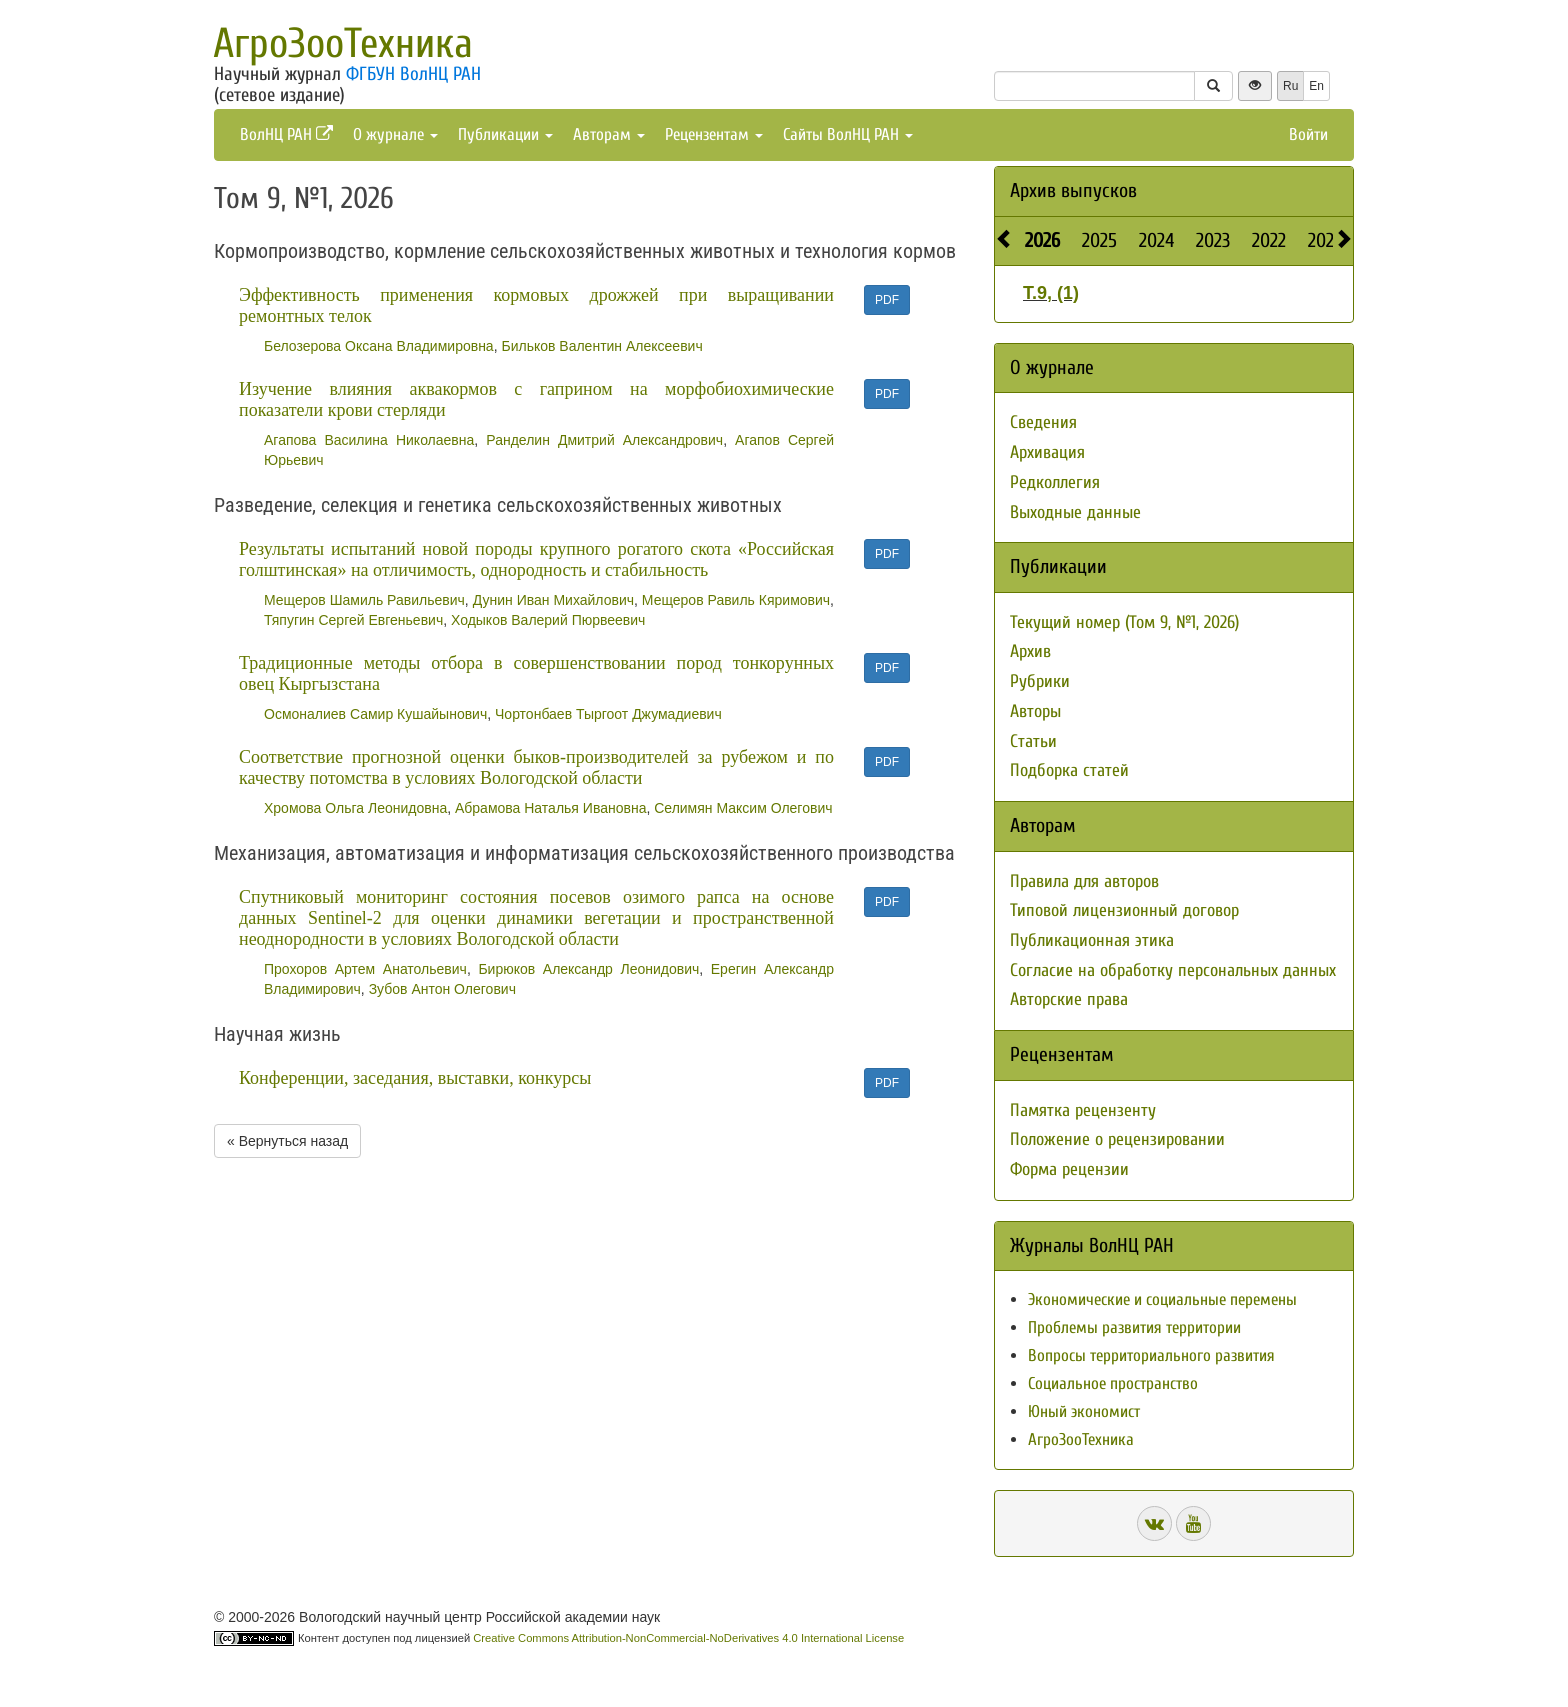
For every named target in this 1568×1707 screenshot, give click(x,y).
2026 (1042, 240)
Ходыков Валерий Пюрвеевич (548, 620)
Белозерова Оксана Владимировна (379, 346)
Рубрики (1040, 681)
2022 (1269, 240)
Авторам (609, 134)
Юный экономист (1084, 1411)
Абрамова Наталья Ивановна (550, 808)
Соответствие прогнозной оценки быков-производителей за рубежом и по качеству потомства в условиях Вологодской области (536, 767)
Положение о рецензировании (1117, 1139)
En (1316, 86)
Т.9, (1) (1051, 293)
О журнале (395, 134)
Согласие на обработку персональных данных (1173, 970)
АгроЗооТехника (343, 43)
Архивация (1047, 452)
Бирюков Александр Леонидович (588, 969)
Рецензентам (714, 134)
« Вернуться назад (287, 1141)
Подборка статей (1069, 770)
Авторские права (1069, 999)
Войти (1308, 134)
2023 (1213, 240)
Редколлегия (1055, 482)
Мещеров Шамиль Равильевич (364, 600)
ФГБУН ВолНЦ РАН (413, 74)
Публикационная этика (1092, 940)
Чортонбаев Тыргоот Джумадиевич (608, 714)
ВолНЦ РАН (286, 134)
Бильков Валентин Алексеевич (601, 346)
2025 (1099, 240)
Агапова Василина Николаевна (369, 440)
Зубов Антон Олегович (442, 989)
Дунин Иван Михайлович (553, 600)
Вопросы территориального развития (1151, 1355)
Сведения (1043, 422)
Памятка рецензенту (1083, 1110)
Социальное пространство (1113, 1383)
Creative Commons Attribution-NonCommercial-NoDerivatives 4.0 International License (688, 1638)
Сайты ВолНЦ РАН (848, 134)
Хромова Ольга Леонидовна (355, 808)
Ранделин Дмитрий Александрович (604, 440)
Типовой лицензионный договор (1124, 910)
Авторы (1035, 711)
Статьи (1033, 741)
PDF (887, 300)
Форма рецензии (1069, 1169)
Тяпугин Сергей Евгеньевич (353, 620)
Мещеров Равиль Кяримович (736, 600)
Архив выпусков (1073, 190)
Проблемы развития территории (1134, 1327)
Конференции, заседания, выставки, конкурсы (415, 1078)
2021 (1324, 240)
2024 (1156, 240)
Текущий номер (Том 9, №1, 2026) (1124, 622)
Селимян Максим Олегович (743, 808)
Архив (1030, 651)
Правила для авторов (1084, 881)
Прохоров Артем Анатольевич (365, 969)
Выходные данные (1075, 512)
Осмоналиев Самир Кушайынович (375, 714)
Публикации (505, 134)
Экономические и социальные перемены (1162, 1299)
